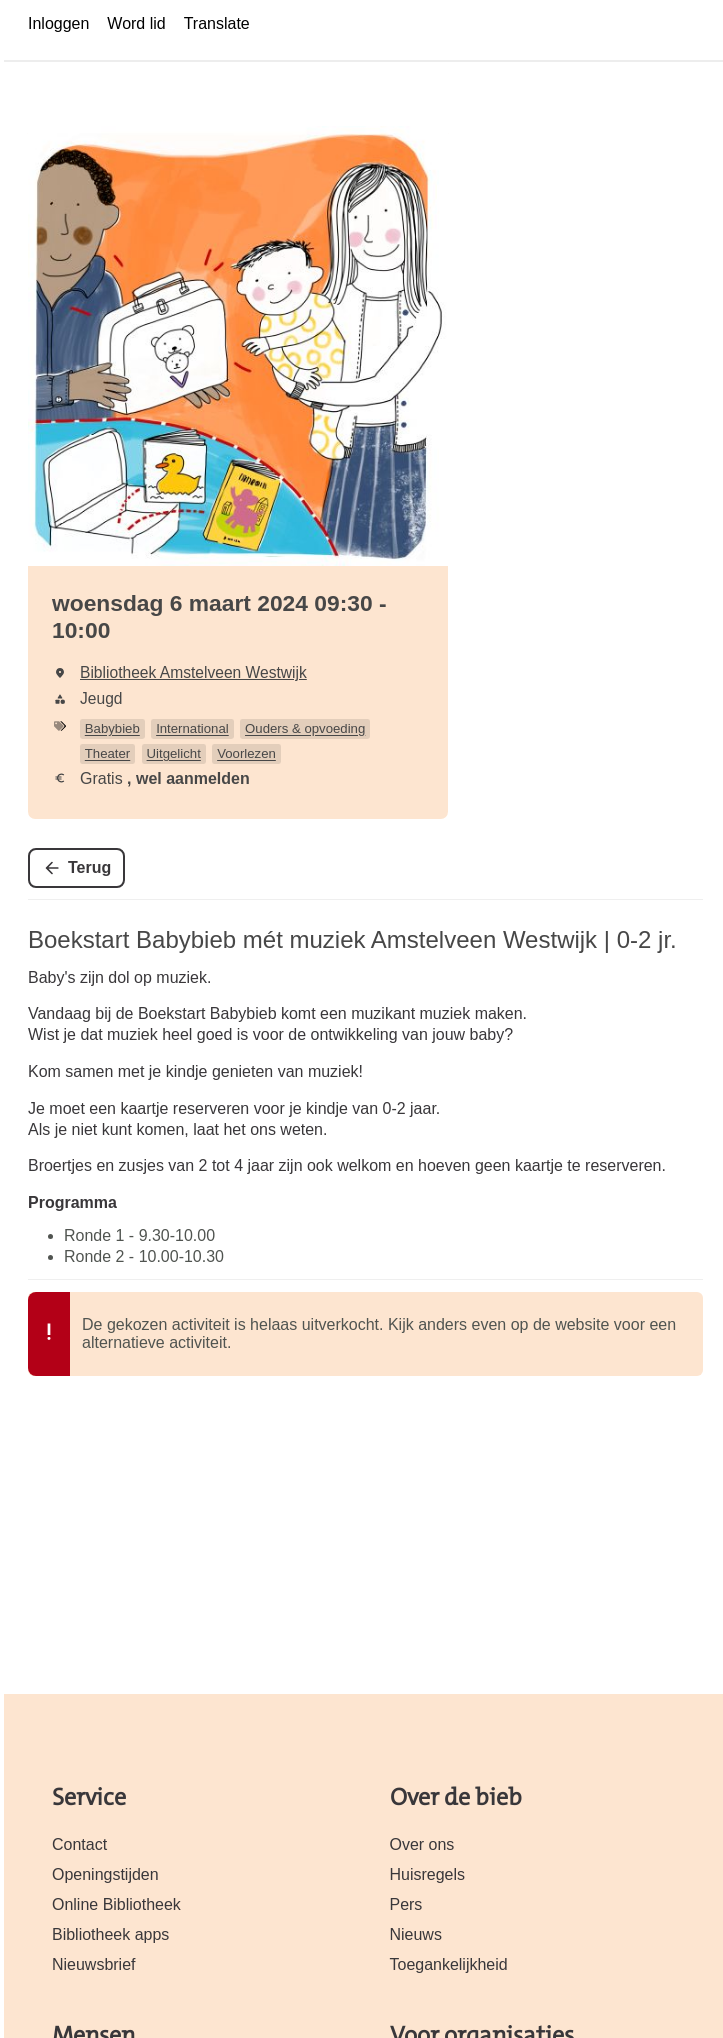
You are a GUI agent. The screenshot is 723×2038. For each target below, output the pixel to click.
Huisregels (428, 1874)
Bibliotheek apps (110, 1934)
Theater (107, 753)
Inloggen (58, 23)
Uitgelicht (174, 753)
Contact (79, 1844)
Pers (406, 1904)
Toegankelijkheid (449, 1964)
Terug (89, 867)
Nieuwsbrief (94, 1964)
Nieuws (416, 1934)
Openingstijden (105, 1874)
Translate (217, 23)
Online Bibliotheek (116, 1904)
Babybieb (112, 728)
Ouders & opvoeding (305, 728)
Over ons (422, 1844)
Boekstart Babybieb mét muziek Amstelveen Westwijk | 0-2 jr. (352, 939)
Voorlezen (246, 753)
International (192, 728)
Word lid (136, 23)
